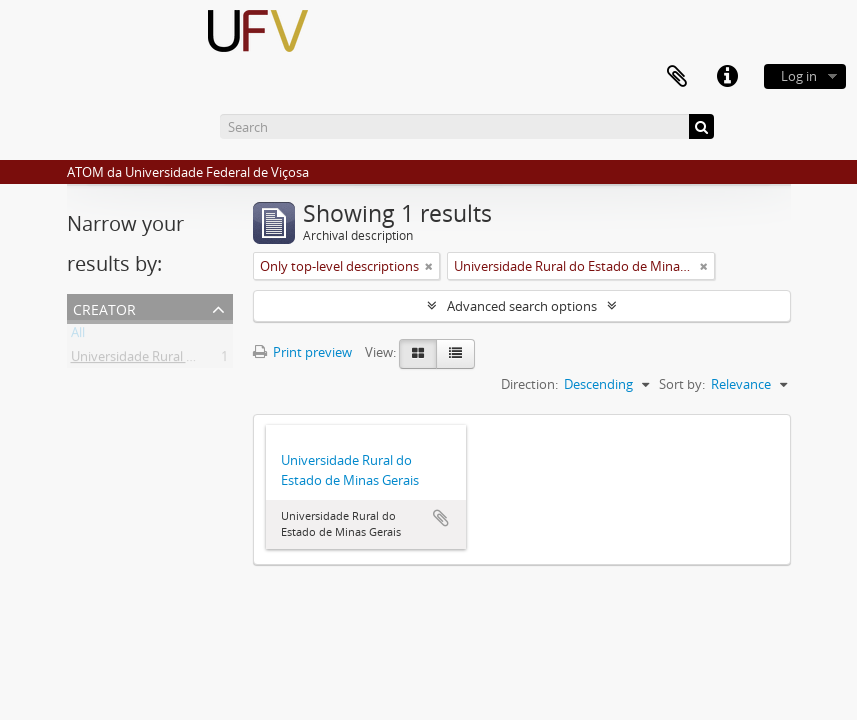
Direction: (529, 384)
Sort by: (682, 384)
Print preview (302, 352)
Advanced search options (522, 306)
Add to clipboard (441, 518)
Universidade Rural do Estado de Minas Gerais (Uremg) (232, 360)
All (78, 336)
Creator (104, 307)
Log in (799, 76)
